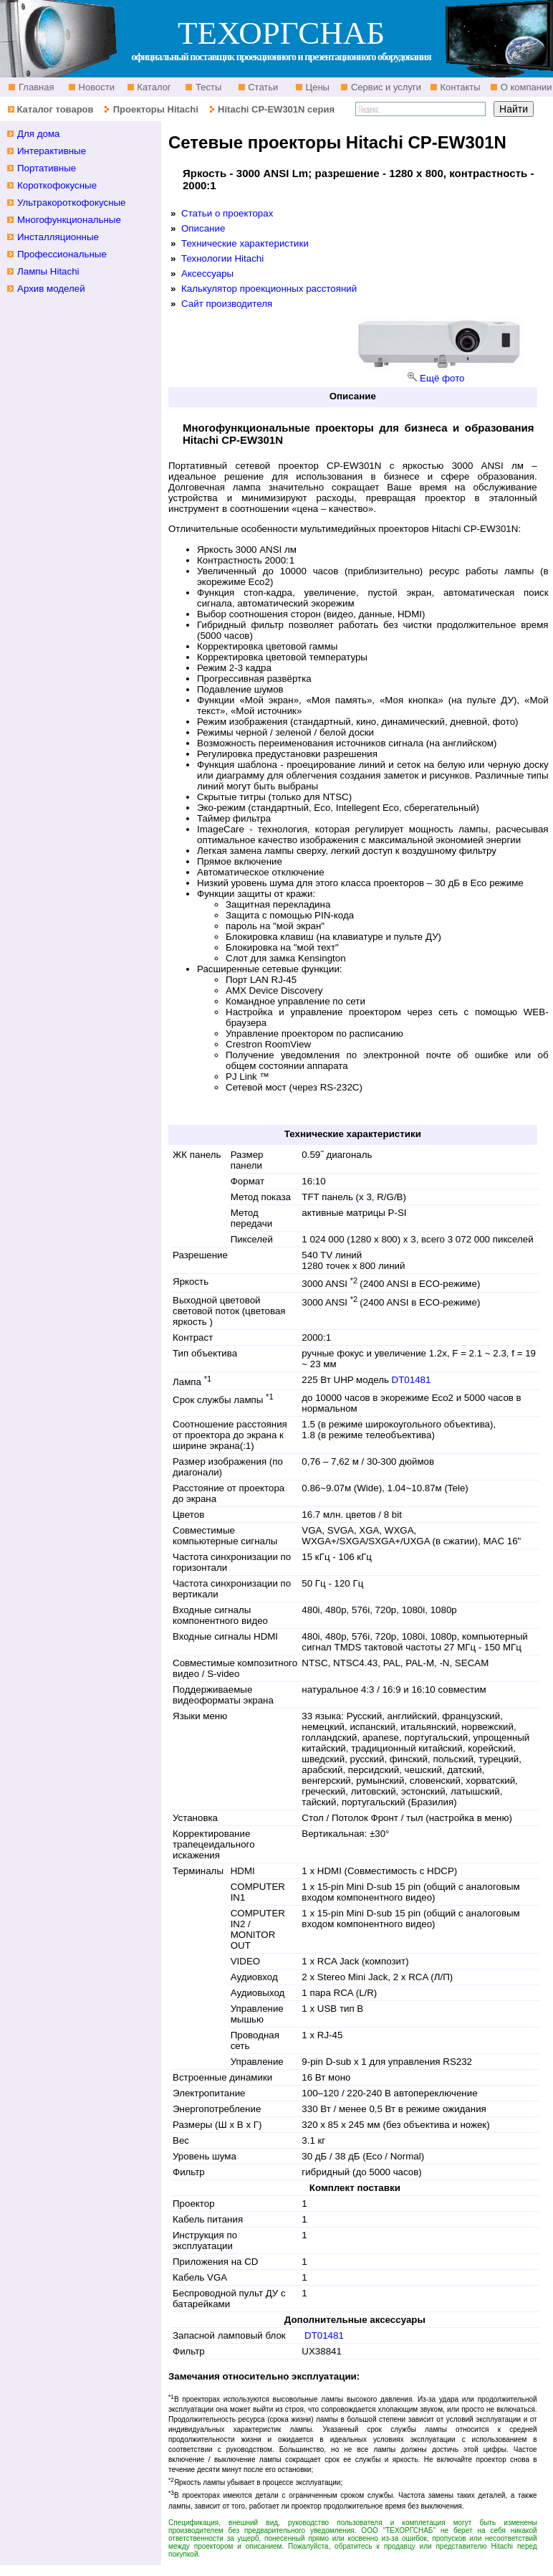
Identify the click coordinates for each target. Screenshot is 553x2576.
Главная (35, 87)
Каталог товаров (54, 109)
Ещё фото (442, 378)
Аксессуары (207, 273)
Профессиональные (62, 254)
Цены (316, 87)
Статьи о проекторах (227, 213)
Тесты (207, 87)
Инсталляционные (58, 237)
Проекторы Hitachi (155, 109)
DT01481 (411, 1379)
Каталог (153, 87)
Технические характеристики (245, 243)
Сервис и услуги (384, 87)
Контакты (459, 87)
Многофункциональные (69, 219)
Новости (95, 87)
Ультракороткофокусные (71, 202)
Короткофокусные (57, 185)
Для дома (38, 133)
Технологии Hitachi (222, 258)
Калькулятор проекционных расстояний (269, 288)
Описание (203, 228)
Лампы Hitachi (48, 271)
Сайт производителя (226, 303)
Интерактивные (51, 151)
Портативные (46, 168)
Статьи (262, 87)
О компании (525, 87)
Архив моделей (51, 288)
